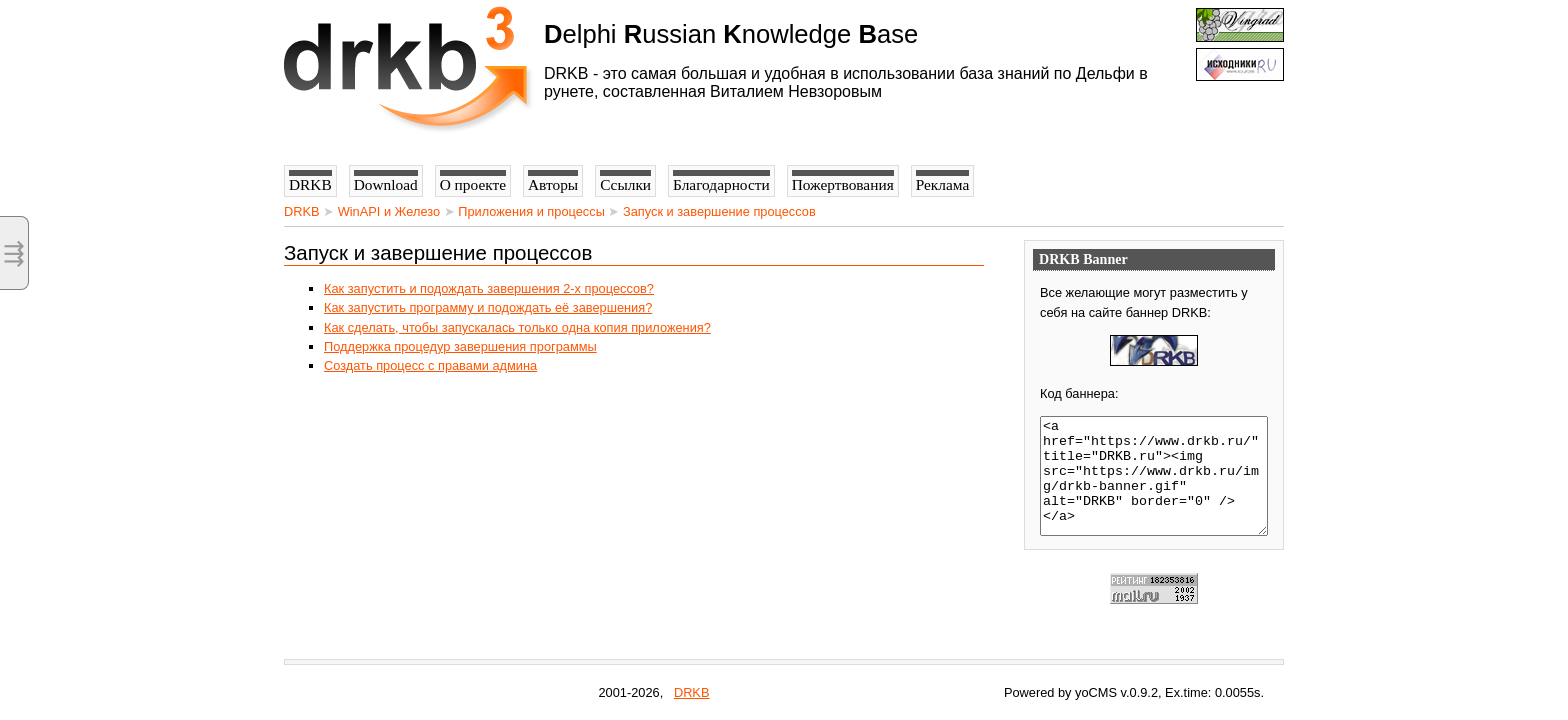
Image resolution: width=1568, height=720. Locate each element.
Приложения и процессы (531, 211)
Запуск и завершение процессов (719, 211)
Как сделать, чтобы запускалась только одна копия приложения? (517, 327)
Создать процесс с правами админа (430, 365)
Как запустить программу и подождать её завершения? (488, 307)
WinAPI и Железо (389, 211)
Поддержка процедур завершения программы (460, 346)
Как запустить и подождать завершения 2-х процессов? (489, 288)
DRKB (302, 211)
